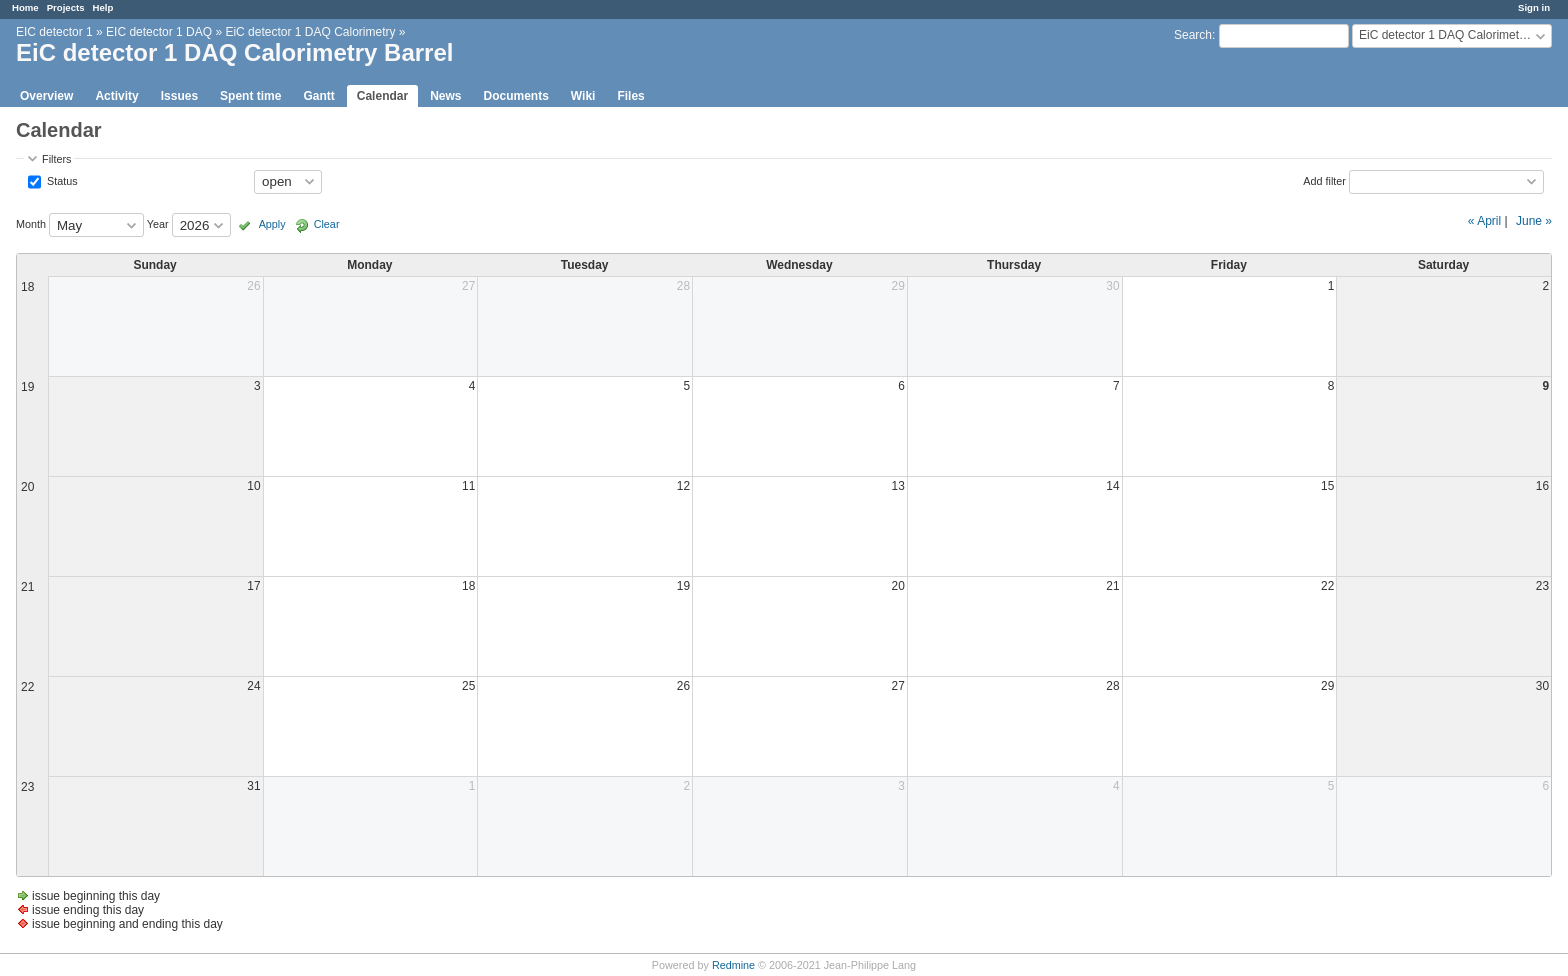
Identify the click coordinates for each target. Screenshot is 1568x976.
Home (25, 7)
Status (61, 180)
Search (1193, 35)
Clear (327, 224)
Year (158, 224)
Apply (272, 224)
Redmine (733, 965)
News (445, 96)
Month (31, 224)
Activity (116, 96)
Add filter (1324, 180)
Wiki (583, 96)
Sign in (1534, 7)
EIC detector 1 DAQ (159, 32)
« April (1484, 221)
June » (1534, 221)
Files (630, 96)
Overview (46, 96)
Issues (179, 96)
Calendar (382, 96)
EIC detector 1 (54, 32)
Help (103, 7)
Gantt (318, 96)
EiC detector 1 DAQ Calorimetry (310, 32)
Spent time (250, 96)
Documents (516, 96)
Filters (56, 159)
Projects (66, 7)
